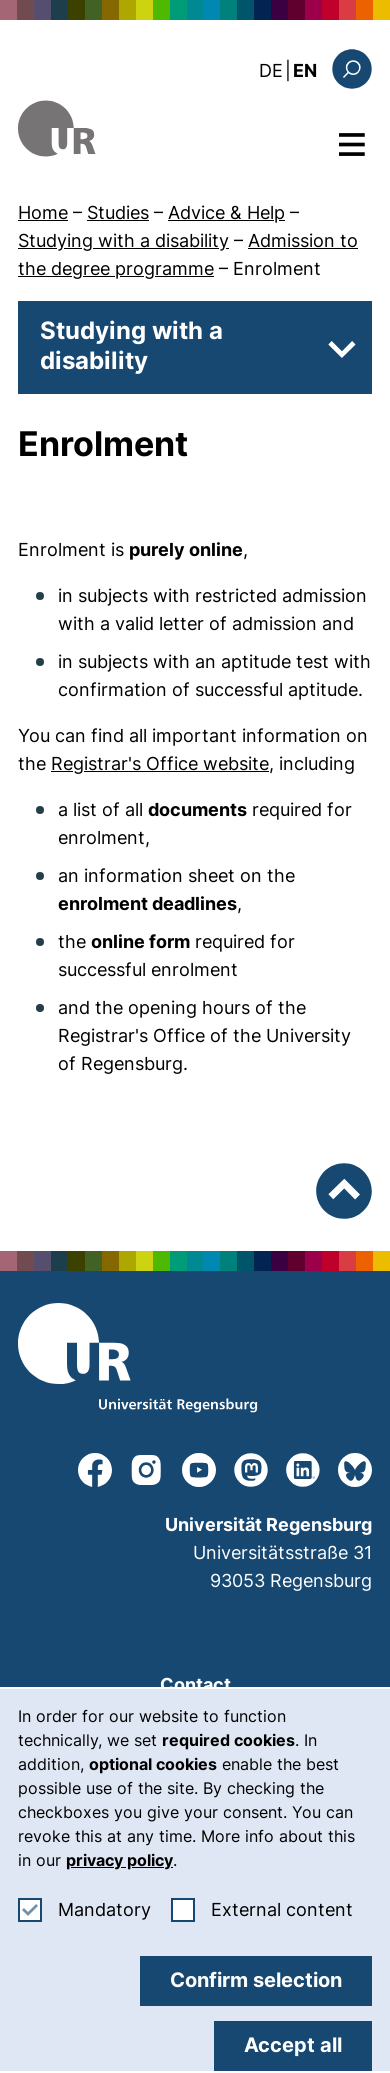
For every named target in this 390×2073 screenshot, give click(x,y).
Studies (118, 212)
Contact (195, 1684)
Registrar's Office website (160, 763)
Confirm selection (256, 1980)
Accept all (293, 2045)
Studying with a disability (123, 240)
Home (43, 212)
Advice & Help (226, 212)
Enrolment (277, 268)
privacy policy (119, 1860)
